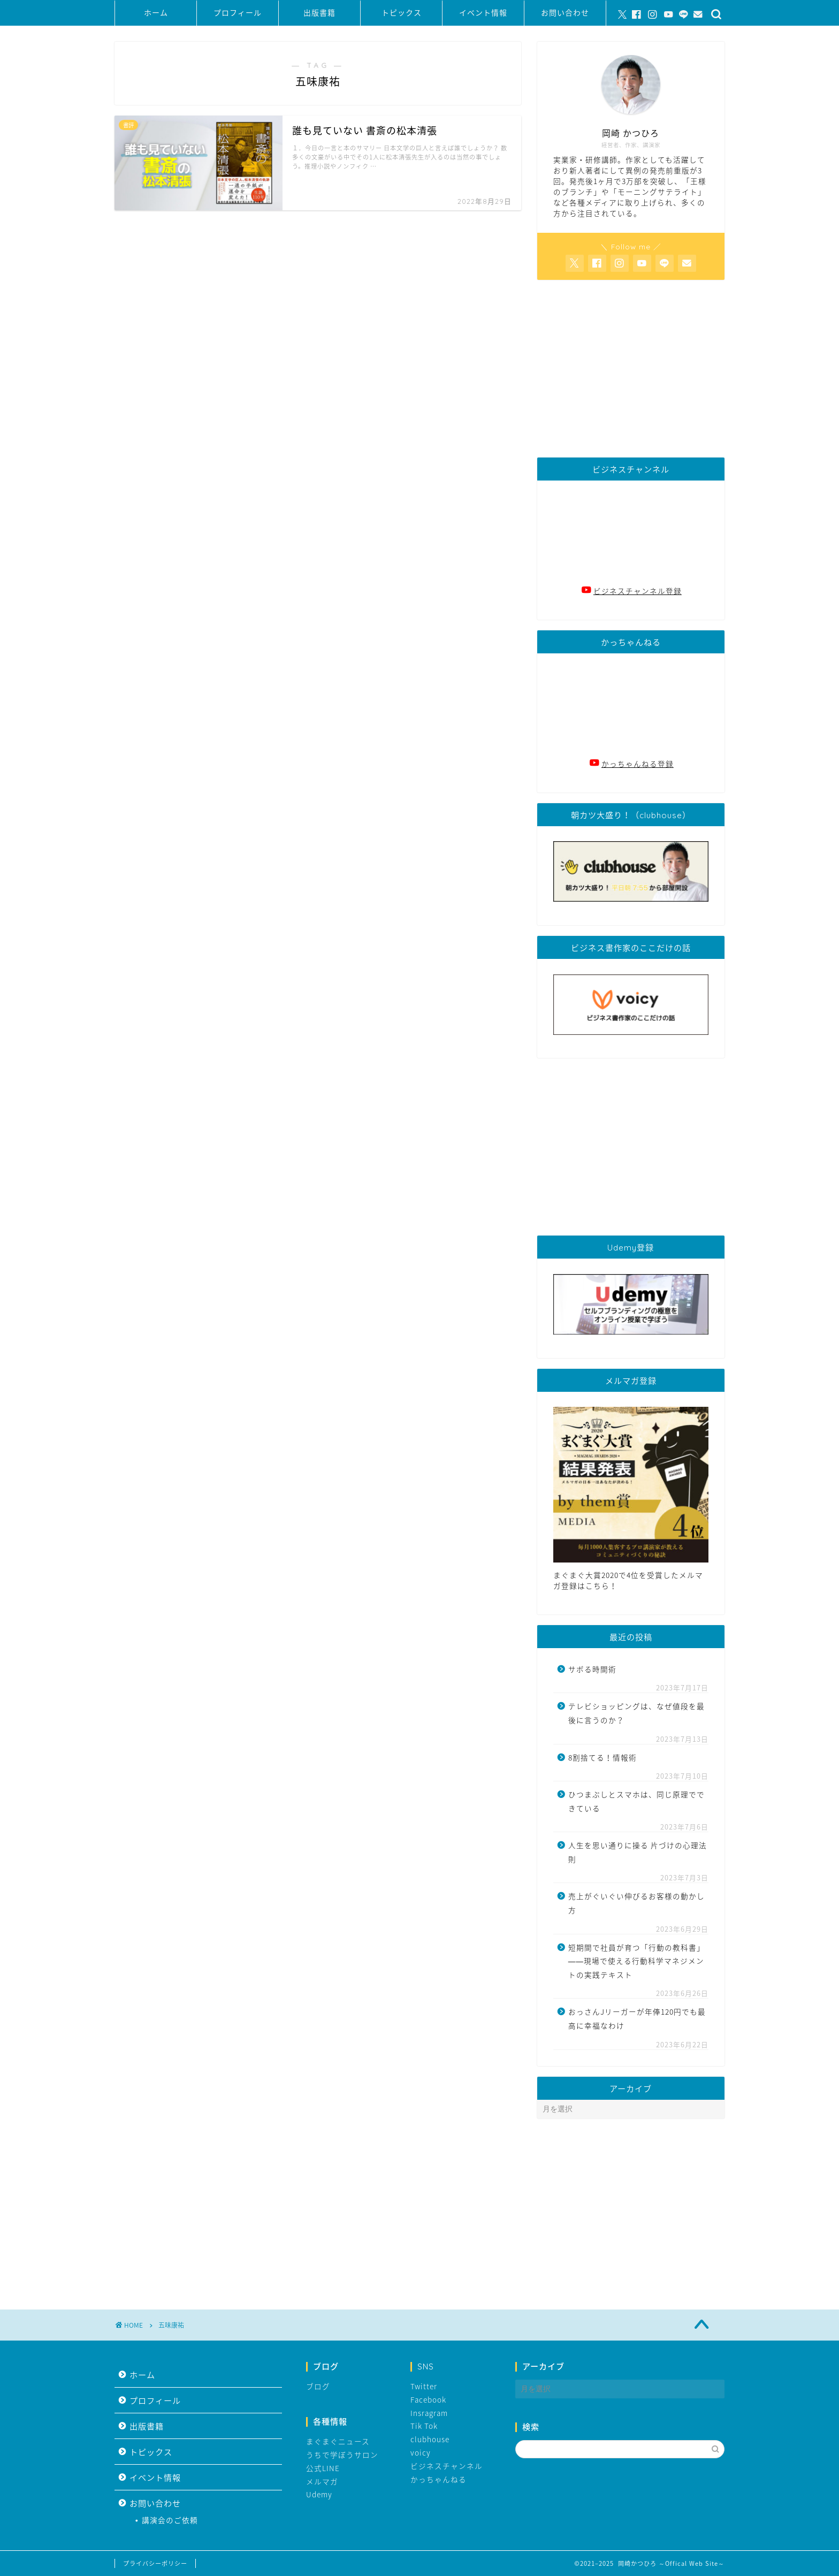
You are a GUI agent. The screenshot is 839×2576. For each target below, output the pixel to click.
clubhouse (429, 2439)
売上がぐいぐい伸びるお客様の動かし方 (636, 1903)
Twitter (423, 2386)
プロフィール (237, 13)
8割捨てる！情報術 (602, 1757)
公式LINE (323, 2468)
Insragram (429, 2412)
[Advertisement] (630, 369)
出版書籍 (319, 13)
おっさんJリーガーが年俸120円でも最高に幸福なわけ (637, 2018)
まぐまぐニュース (338, 2441)
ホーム (156, 13)
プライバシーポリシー (155, 2563)
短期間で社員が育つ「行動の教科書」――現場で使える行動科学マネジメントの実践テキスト (636, 1961)
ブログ (318, 2386)
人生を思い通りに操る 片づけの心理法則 (637, 1852)
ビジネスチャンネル (446, 2465)
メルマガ (322, 2481)
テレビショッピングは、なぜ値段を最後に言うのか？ (636, 1713)
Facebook (428, 2399)
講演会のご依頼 (170, 2519)
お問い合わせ (565, 13)
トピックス (402, 13)
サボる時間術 (592, 1669)
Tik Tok (424, 2425)
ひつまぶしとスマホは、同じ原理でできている (636, 1801)
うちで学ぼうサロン (342, 2454)
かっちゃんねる (438, 2479)
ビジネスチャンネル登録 (637, 590)
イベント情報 (483, 13)
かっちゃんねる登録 (637, 763)
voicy (420, 2452)
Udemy (319, 2494)
